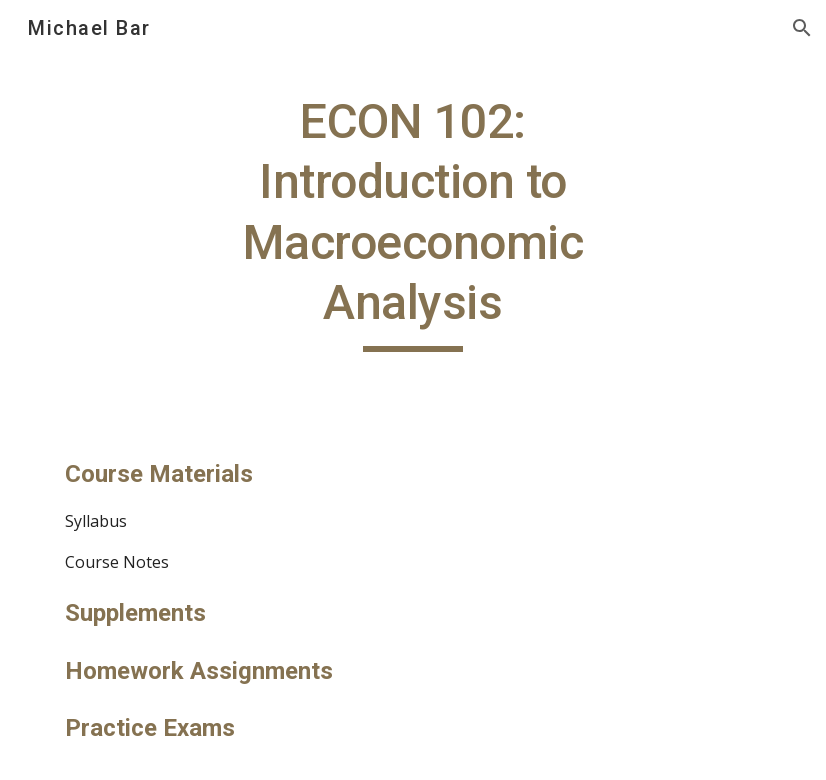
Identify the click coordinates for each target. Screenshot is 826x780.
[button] (802, 28)
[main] (413, 222)
